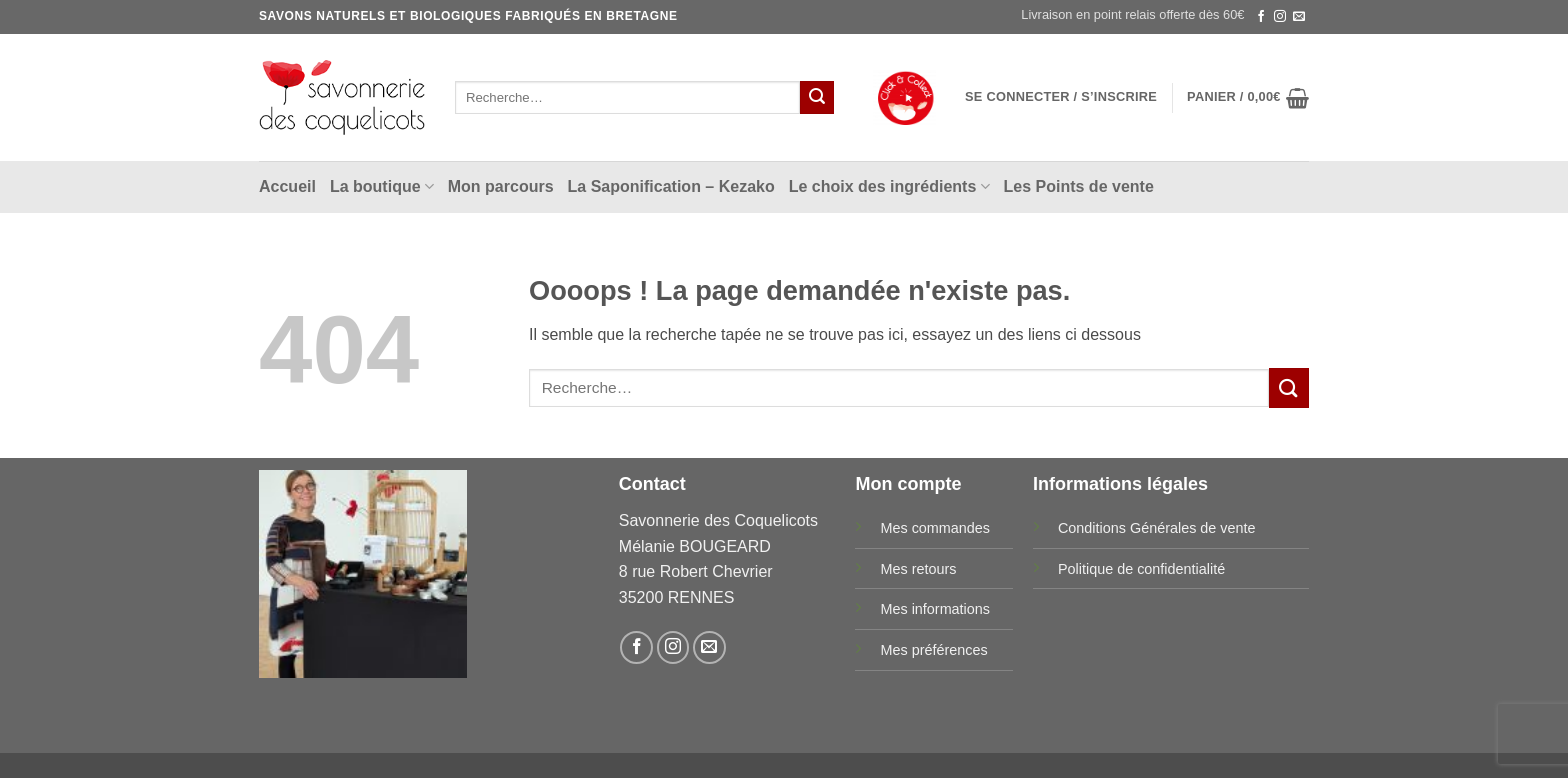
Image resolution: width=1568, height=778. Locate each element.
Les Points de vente (1079, 186)
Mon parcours (501, 186)
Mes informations (935, 609)
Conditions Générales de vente (1157, 528)
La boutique (382, 186)
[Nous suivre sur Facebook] (1261, 17)
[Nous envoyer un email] (1299, 17)
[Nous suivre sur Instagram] (1280, 17)
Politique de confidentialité (1141, 569)
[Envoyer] (817, 98)
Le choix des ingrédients (889, 186)
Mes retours (918, 569)
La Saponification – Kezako (671, 186)
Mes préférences (933, 650)
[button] (1061, 97)
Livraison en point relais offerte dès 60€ (1132, 14)
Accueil (287, 186)
